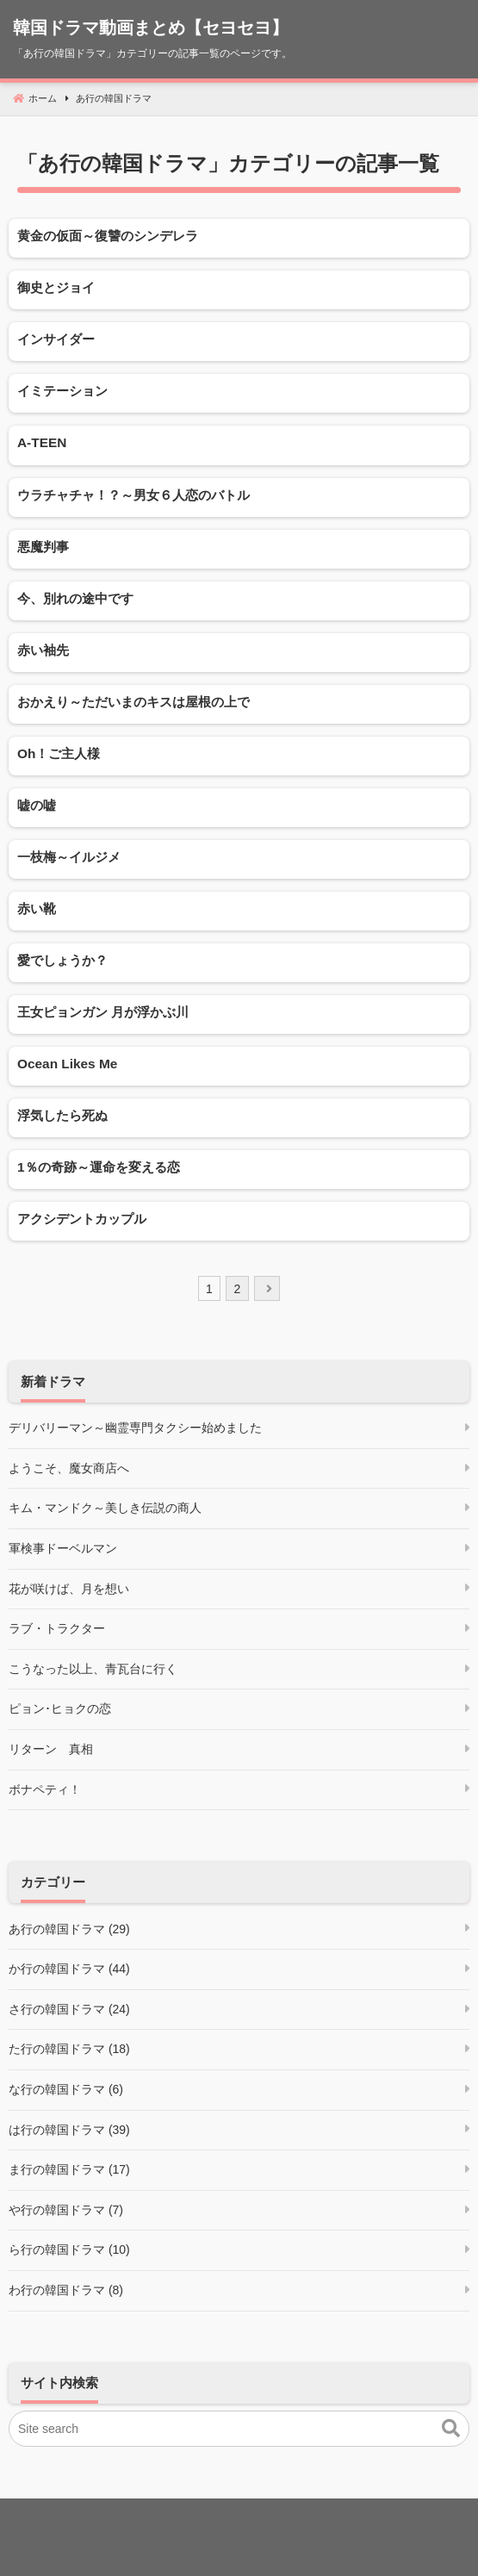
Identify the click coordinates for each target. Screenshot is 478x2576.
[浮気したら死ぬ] (239, 1118)
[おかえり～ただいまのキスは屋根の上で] (239, 704)
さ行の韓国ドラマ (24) (69, 2009)
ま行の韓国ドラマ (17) (69, 2169)
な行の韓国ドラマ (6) (66, 2089)
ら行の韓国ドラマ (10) (69, 2249)
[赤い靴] (239, 911)
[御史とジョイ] (239, 290)
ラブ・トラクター (57, 1628)
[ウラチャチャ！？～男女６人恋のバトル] (239, 497)
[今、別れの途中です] (239, 601)
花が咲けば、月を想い (69, 1589)
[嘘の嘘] (239, 807)
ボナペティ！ (45, 1789)
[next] (267, 1288)
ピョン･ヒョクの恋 (60, 1708)
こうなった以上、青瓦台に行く (93, 1669)
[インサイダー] (239, 341)
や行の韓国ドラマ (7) (66, 2210)
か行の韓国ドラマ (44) (69, 1969)
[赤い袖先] (239, 652)
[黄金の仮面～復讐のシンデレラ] (239, 238)
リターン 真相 (51, 1749)
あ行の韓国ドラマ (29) (69, 1929)
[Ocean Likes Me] (239, 1066)
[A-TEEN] (239, 445)
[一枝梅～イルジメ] (239, 859)
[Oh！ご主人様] (239, 756)
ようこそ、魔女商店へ (69, 1468)
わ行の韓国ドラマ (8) (66, 2290)
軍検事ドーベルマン (63, 1548)
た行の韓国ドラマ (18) (69, 2049)
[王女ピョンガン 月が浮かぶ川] (239, 1014)
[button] (451, 2428)
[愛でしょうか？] (239, 963)
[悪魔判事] (239, 549)
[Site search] (239, 2429)
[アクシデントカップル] (239, 1221)
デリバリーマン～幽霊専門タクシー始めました (135, 1427)
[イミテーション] (239, 393)
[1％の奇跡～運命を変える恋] (239, 1169)
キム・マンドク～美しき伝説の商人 (105, 1508)
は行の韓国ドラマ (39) (69, 2130)
